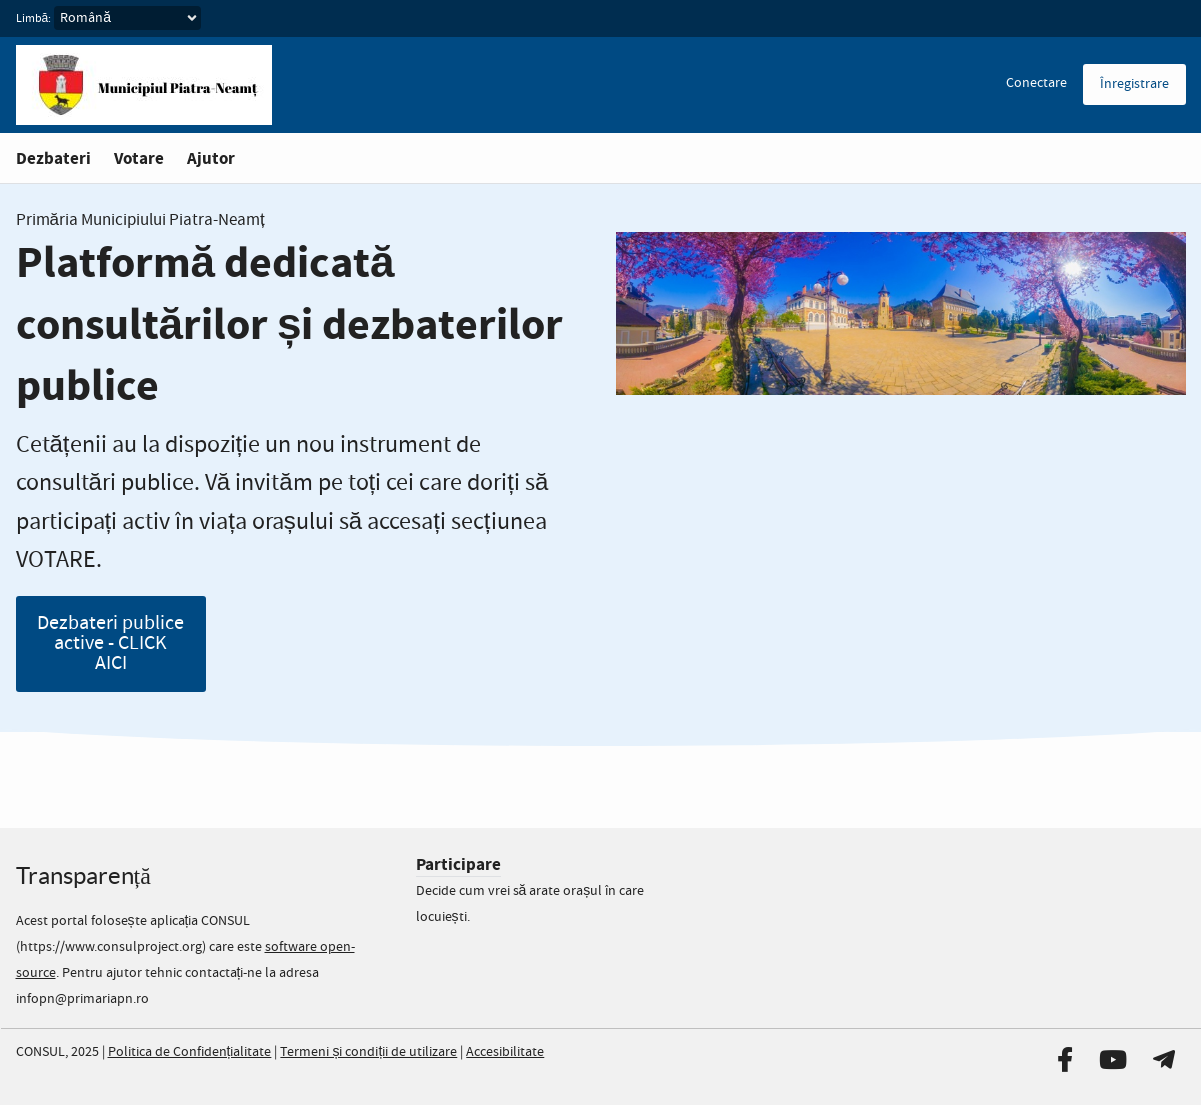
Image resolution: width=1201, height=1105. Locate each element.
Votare (139, 158)
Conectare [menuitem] (1036, 83)
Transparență (83, 875)
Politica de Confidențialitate (190, 1052)
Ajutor (211, 158)
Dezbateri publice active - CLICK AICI (110, 643)
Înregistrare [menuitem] (1134, 84)
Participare (458, 864)
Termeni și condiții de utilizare (368, 1052)
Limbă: (34, 19)
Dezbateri (53, 158)
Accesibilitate (505, 1052)
